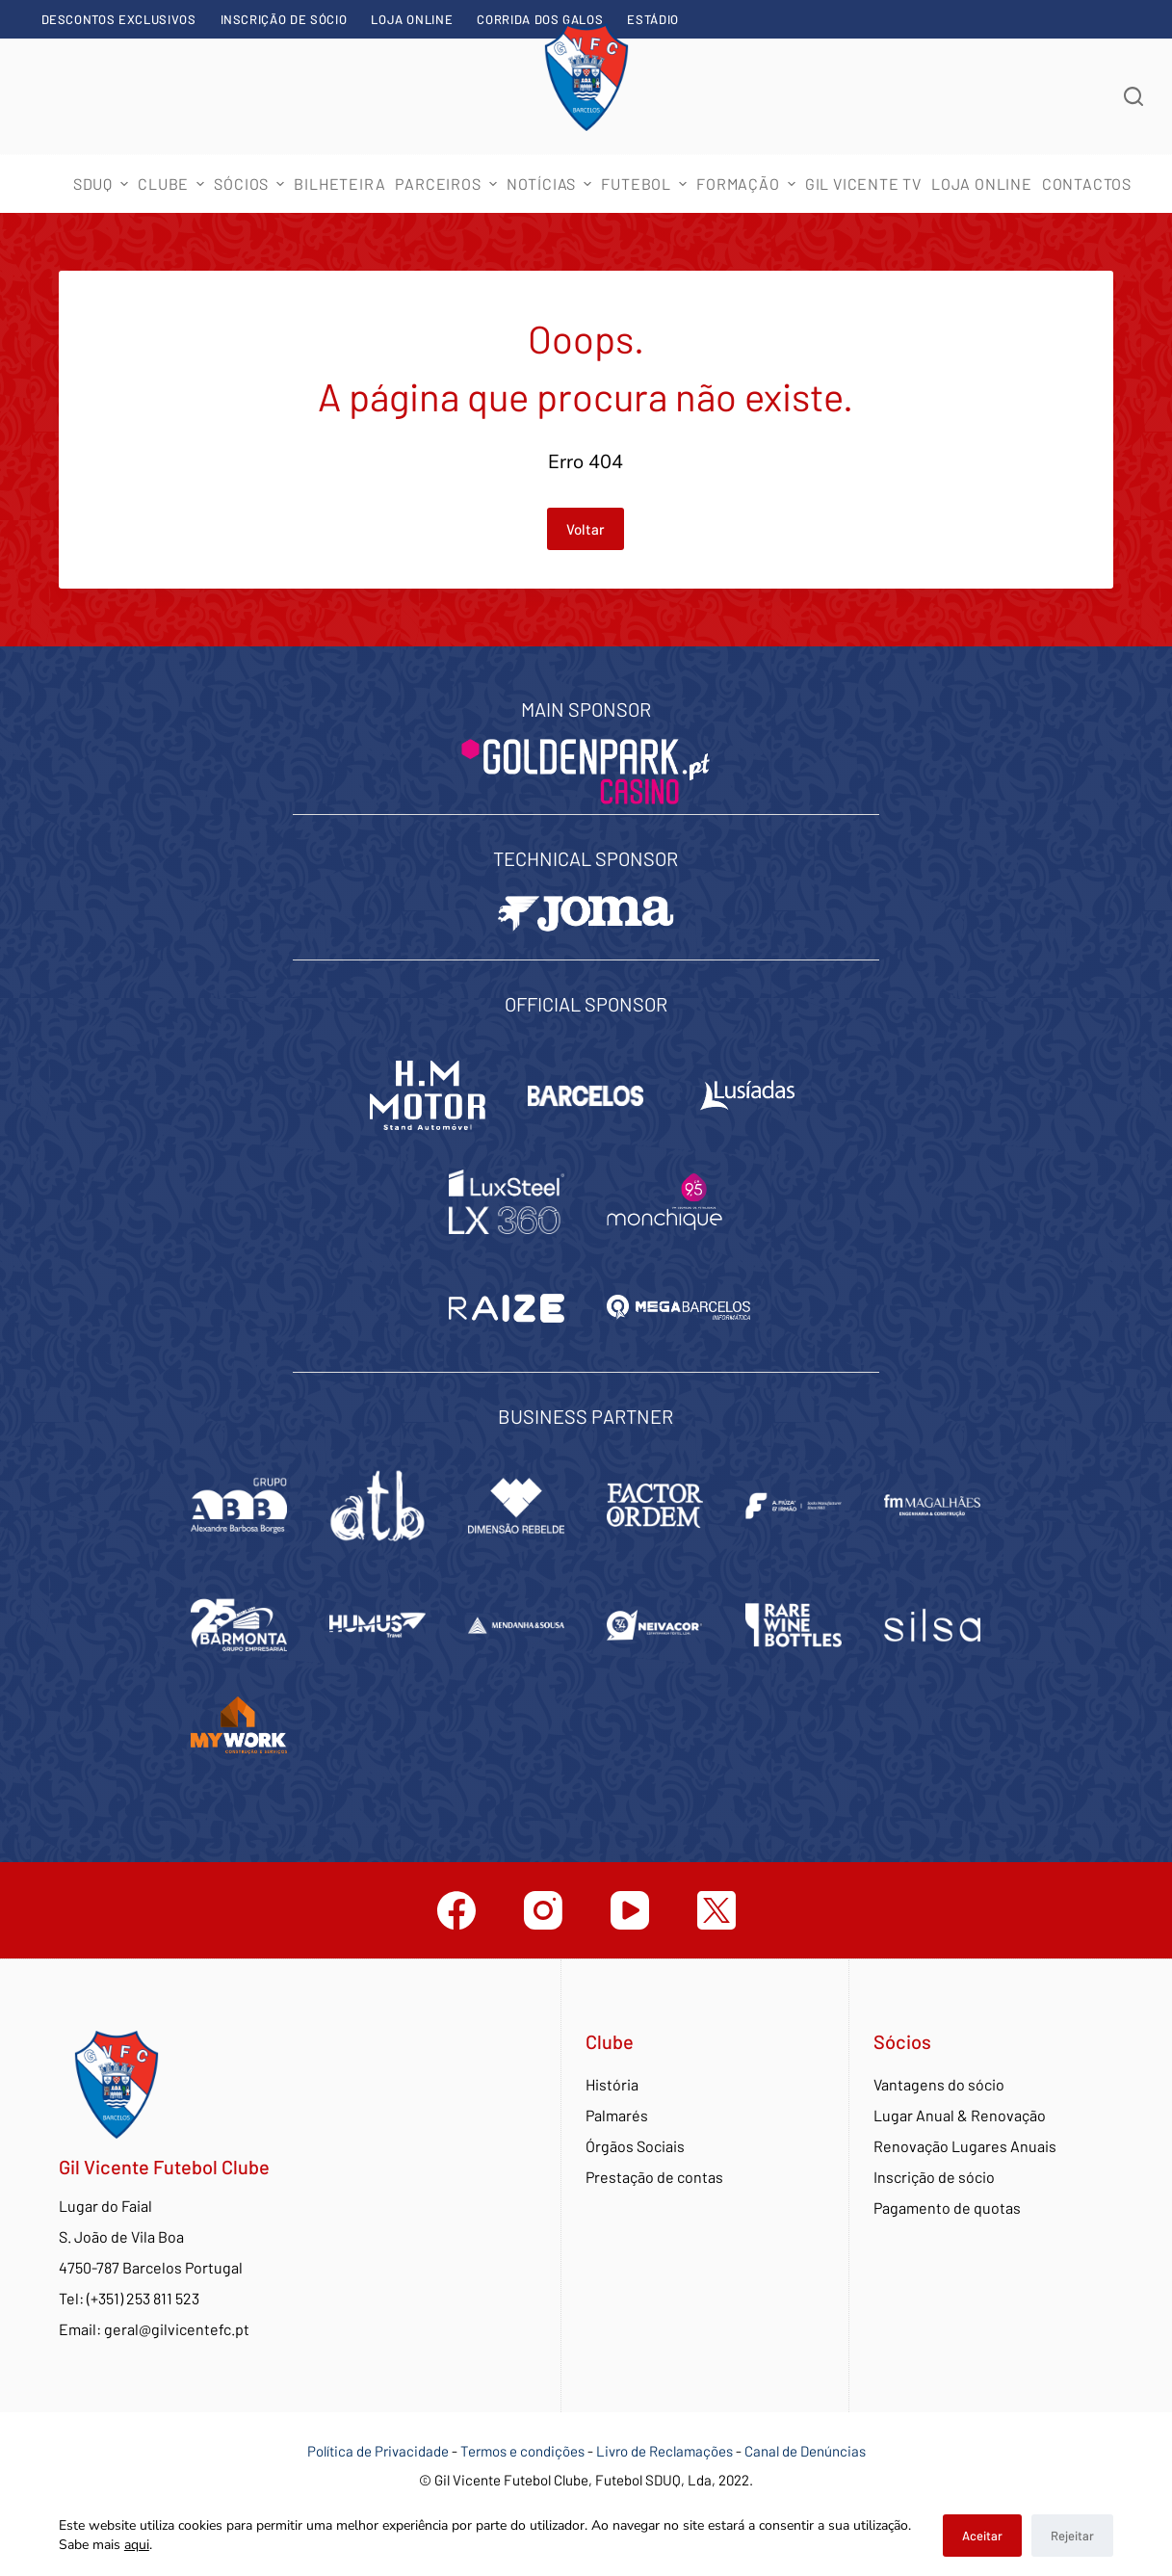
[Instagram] (543, 1910)
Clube (173, 183)
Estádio (653, 19)
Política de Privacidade (378, 2450)
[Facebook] (456, 1910)
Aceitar (982, 2535)
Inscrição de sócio (284, 19)
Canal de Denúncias (805, 2450)
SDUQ (103, 183)
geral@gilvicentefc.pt (176, 2329)
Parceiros (448, 183)
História (612, 2084)
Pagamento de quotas (947, 2207)
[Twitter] (716, 1910)
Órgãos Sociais (635, 2146)
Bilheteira (339, 183)
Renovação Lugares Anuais (964, 2146)
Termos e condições (522, 2450)
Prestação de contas (654, 2177)
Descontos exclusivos (118, 19)
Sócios (251, 183)
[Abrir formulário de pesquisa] (1133, 96)
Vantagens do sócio (938, 2084)
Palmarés (617, 2115)
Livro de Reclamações (666, 2450)
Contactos (1087, 183)
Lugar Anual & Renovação (959, 2115)
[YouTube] (630, 1910)
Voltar (585, 529)
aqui (136, 2545)
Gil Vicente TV (863, 183)
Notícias (552, 183)
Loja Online (412, 19)
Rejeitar (1072, 2535)
